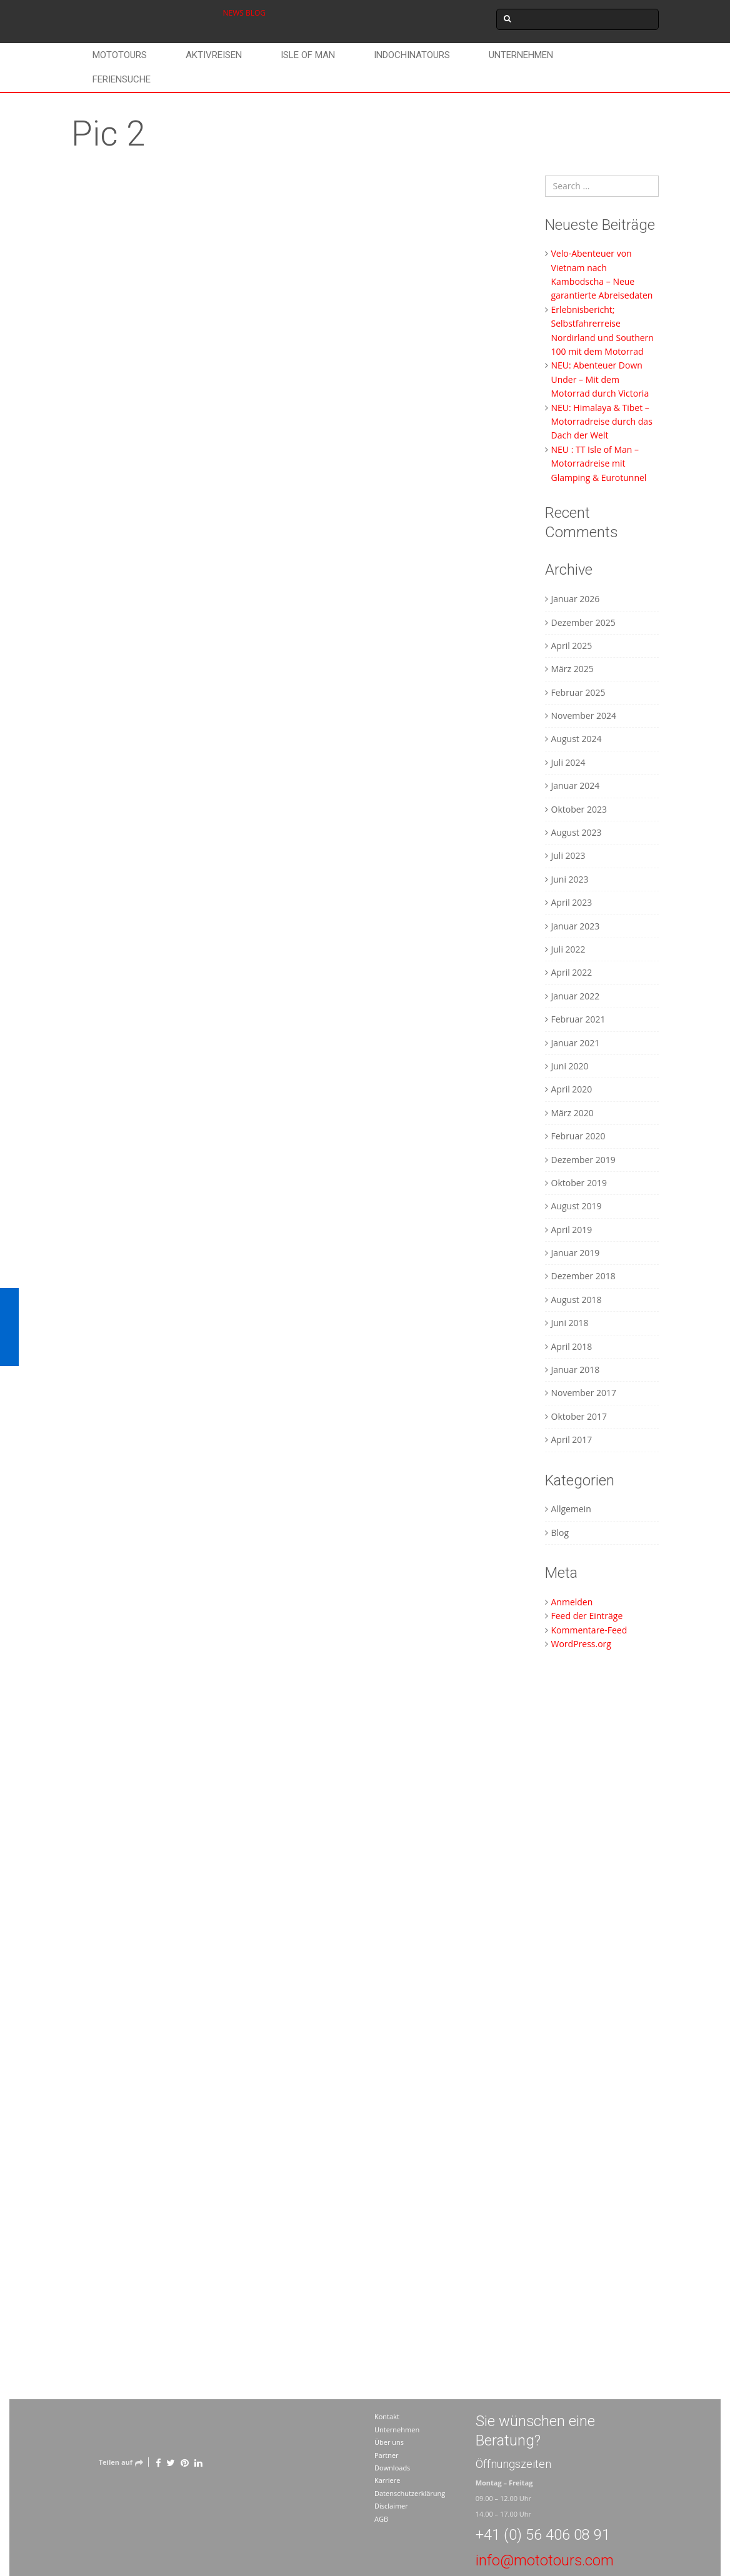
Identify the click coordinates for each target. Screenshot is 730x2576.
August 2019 (576, 1206)
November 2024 (584, 715)
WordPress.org (581, 1644)
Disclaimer (391, 2505)
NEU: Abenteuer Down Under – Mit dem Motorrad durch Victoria (600, 379)
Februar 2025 (578, 692)
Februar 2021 (578, 1019)
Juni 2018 (570, 1323)
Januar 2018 (575, 1369)
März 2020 (572, 1113)
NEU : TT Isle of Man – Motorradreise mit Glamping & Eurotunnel (599, 463)
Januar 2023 (575, 926)
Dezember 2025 (583, 622)
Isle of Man (308, 55)
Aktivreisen (214, 55)
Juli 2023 (568, 855)
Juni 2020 (570, 1066)
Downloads (392, 2467)
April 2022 (571, 972)
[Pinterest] (185, 2462)
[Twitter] (170, 2462)
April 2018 (571, 1346)
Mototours (119, 55)
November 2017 (584, 1393)
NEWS (233, 12)
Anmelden (572, 1602)
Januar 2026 (575, 599)
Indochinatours (412, 55)
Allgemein (571, 1509)
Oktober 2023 (579, 809)
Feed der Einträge (587, 1616)
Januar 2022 (575, 996)
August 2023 (576, 832)
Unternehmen (521, 55)
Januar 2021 (575, 1043)
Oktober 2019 (579, 1183)
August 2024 (576, 739)
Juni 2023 (570, 879)
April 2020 (571, 1089)
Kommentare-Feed (589, 1630)
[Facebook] (158, 2462)
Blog (560, 1532)
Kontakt (386, 2416)
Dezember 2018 (583, 1276)
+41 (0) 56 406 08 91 (543, 2535)
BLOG (256, 12)
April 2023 (571, 902)
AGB (381, 2519)
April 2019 (571, 1230)
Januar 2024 (575, 785)
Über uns (389, 2442)
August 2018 (576, 1299)
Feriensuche (121, 79)
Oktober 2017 (579, 1416)
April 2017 (571, 1439)
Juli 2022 (568, 949)
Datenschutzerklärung (409, 2493)
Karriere (387, 2480)
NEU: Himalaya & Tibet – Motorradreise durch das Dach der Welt (601, 422)
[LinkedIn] (198, 2462)
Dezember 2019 (583, 1160)
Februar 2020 (578, 1136)
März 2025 (572, 669)
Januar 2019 (575, 1253)
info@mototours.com (545, 2560)
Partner (386, 2455)
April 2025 (571, 645)
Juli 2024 (568, 762)
